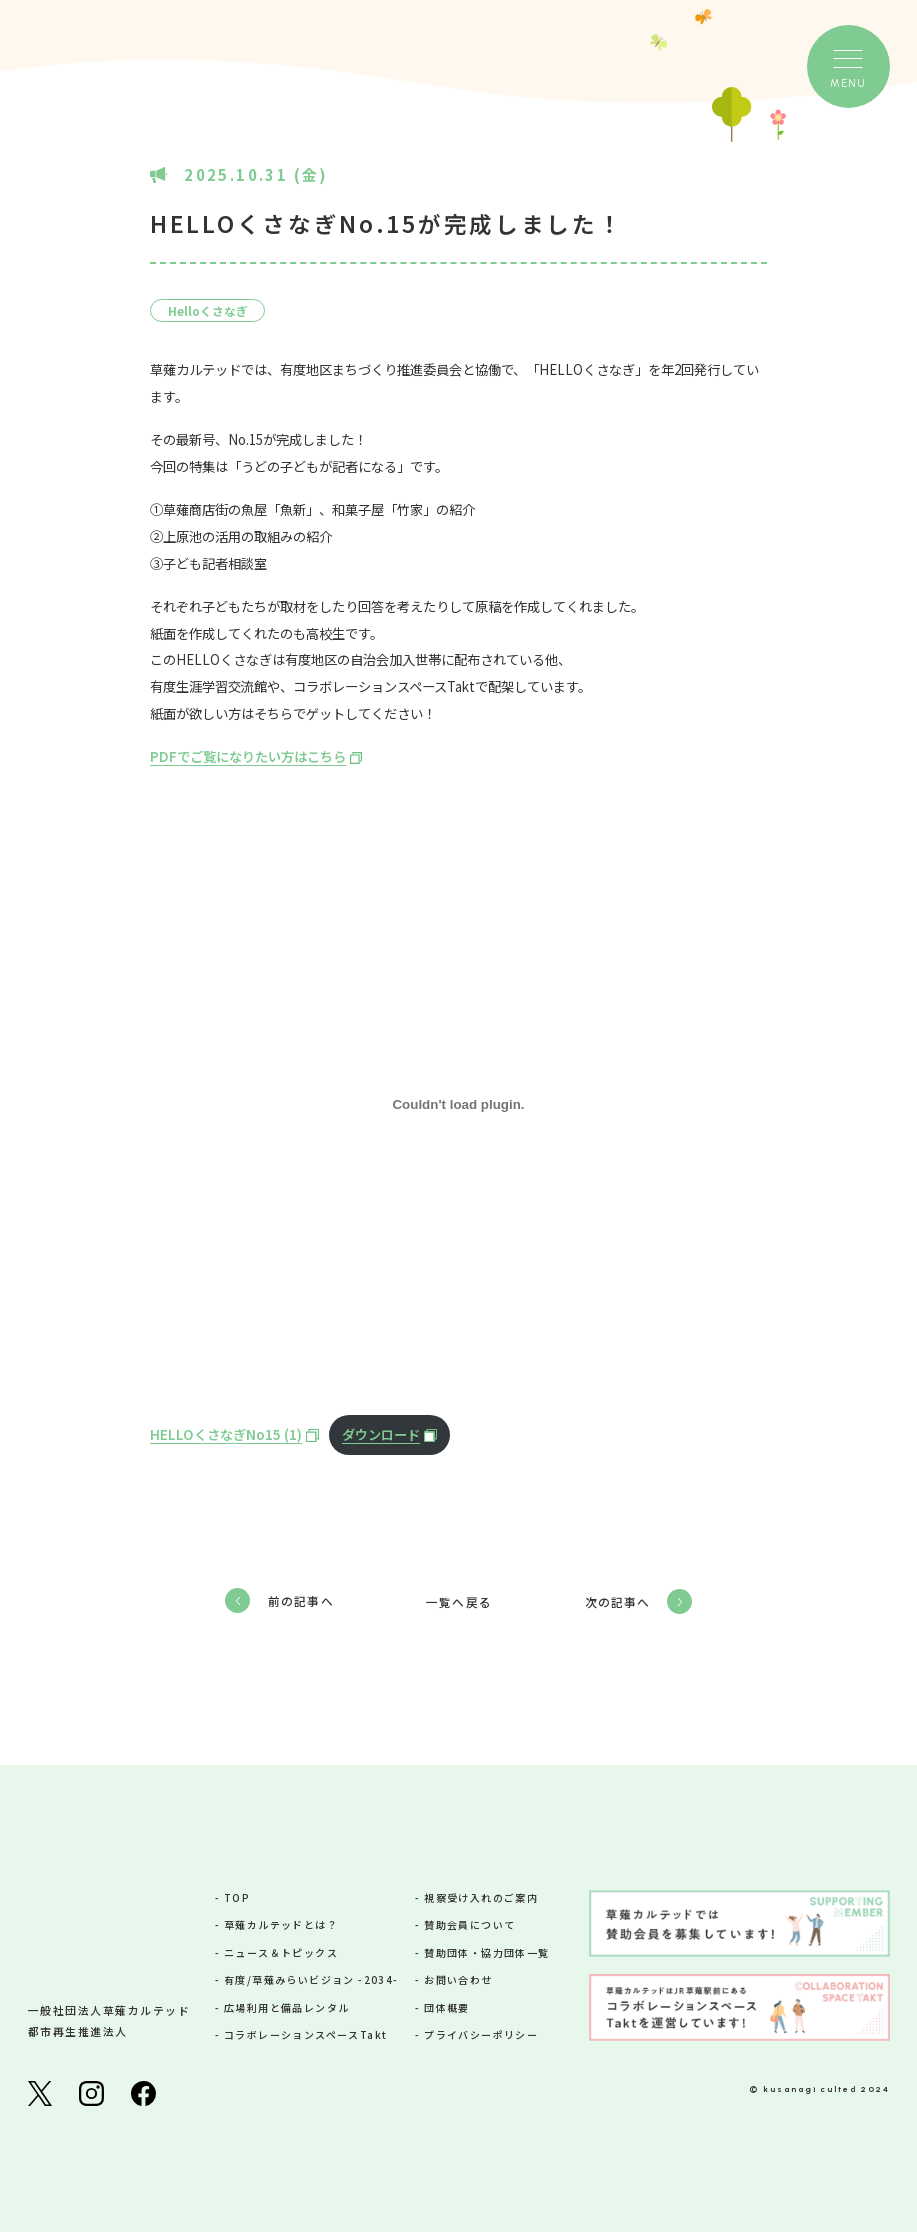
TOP (237, 1897)
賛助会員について (469, 1924)
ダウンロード (381, 1434)
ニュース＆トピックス (281, 1952)
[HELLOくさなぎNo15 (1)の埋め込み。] (458, 1104)
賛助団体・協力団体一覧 (486, 1952)
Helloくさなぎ (208, 310)
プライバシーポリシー (481, 2034)
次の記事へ (618, 1601)
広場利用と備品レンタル (286, 2007)
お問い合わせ (458, 1979)
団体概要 (447, 2007)
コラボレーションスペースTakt (305, 2034)
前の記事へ (301, 1600)
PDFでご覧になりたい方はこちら (248, 756)
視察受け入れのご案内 (481, 1897)
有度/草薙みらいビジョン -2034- (311, 1979)
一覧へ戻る (459, 1602)
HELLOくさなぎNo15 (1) (226, 1434)
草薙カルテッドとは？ (281, 1924)
